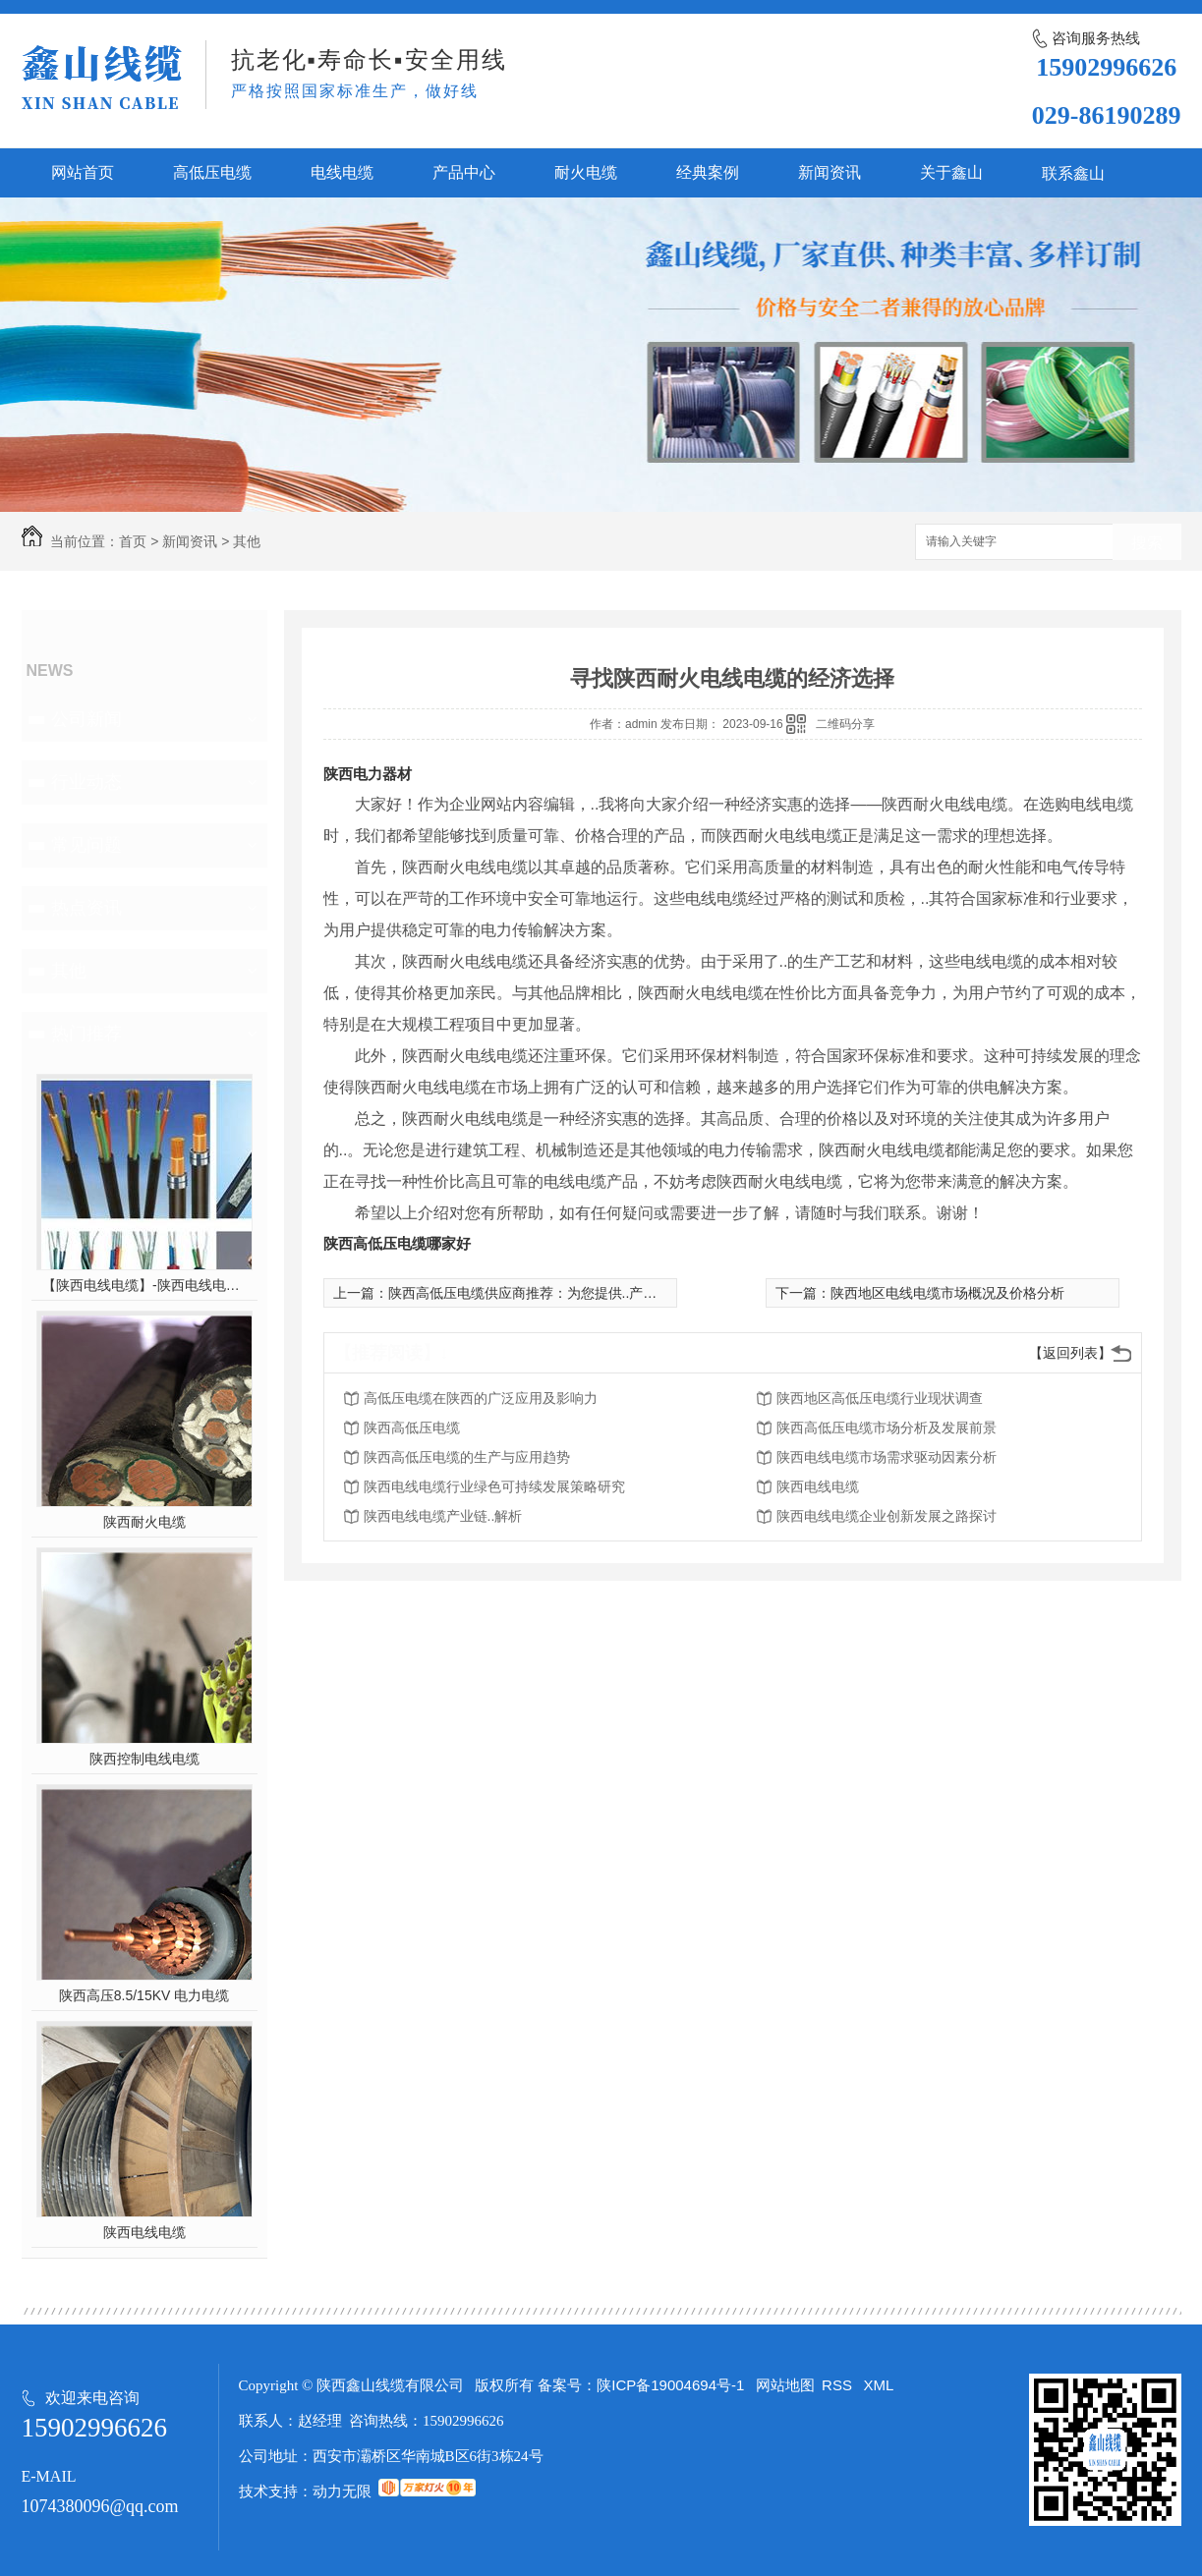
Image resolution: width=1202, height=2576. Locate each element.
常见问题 (86, 845)
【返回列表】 (1070, 1353)
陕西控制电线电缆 (144, 1758)
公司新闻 (86, 719)
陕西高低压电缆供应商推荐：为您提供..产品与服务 (543, 1293)
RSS (839, 2385)
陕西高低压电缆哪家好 (397, 1243)
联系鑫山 (1073, 173)
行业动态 (86, 782)
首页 (132, 541)
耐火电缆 (585, 172)
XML (879, 2385)
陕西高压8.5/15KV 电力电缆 (144, 1995)
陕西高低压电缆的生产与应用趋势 (467, 1457)
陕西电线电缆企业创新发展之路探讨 (886, 1516)
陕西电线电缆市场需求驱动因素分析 (886, 1457)
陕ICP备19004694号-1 (670, 2385)
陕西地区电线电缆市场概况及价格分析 (947, 1293)
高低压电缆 (212, 172)
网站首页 (82, 172)
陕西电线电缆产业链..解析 (443, 1516)
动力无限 (342, 2491)
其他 (246, 541)
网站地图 (785, 2385)
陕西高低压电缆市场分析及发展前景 (886, 1427)
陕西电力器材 (367, 773)
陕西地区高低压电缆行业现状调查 (879, 1398)
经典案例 (707, 172)
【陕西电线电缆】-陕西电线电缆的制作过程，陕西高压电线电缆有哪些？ (144, 1285)
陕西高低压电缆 (412, 1427)
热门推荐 (86, 1033)
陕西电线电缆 (144, 2232)
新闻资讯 (829, 172)
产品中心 (463, 172)
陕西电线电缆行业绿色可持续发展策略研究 (494, 1486)
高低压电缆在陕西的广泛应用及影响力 (481, 1398)
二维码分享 (845, 724)
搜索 (1147, 542)
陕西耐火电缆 (144, 1522)
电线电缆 (342, 172)
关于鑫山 (951, 172)
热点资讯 (86, 908)
